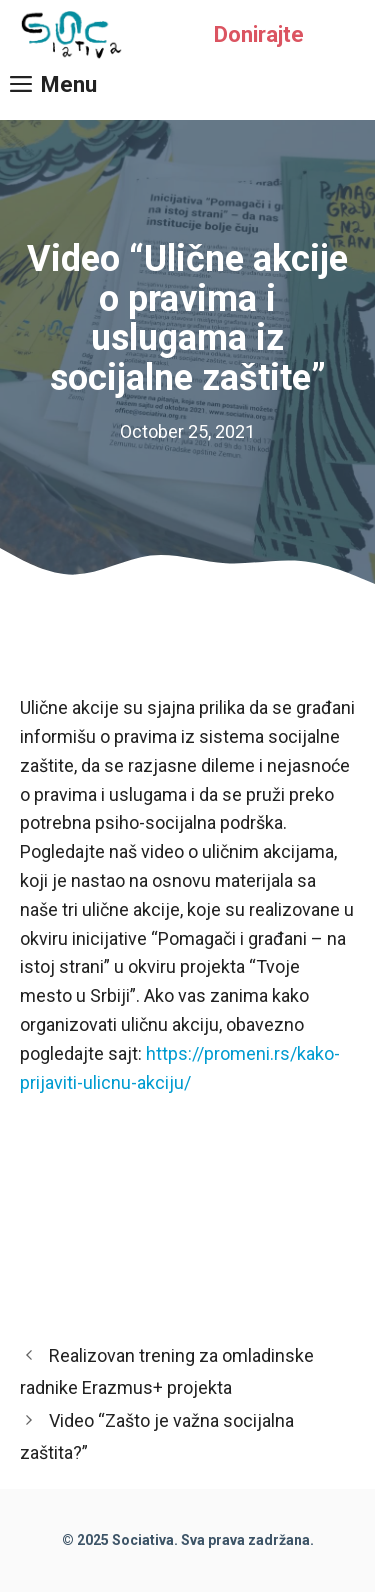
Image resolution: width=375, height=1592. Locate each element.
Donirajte (259, 34)
